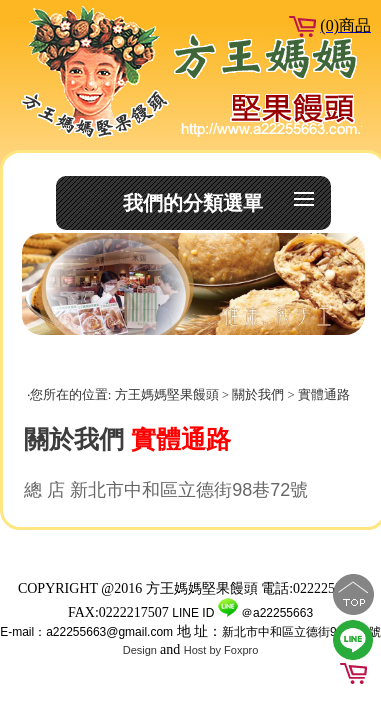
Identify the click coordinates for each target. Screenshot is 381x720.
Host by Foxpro (221, 650)
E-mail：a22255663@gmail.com (86, 632)
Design (141, 650)
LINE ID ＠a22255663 (242, 613)
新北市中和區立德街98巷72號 (301, 632)
